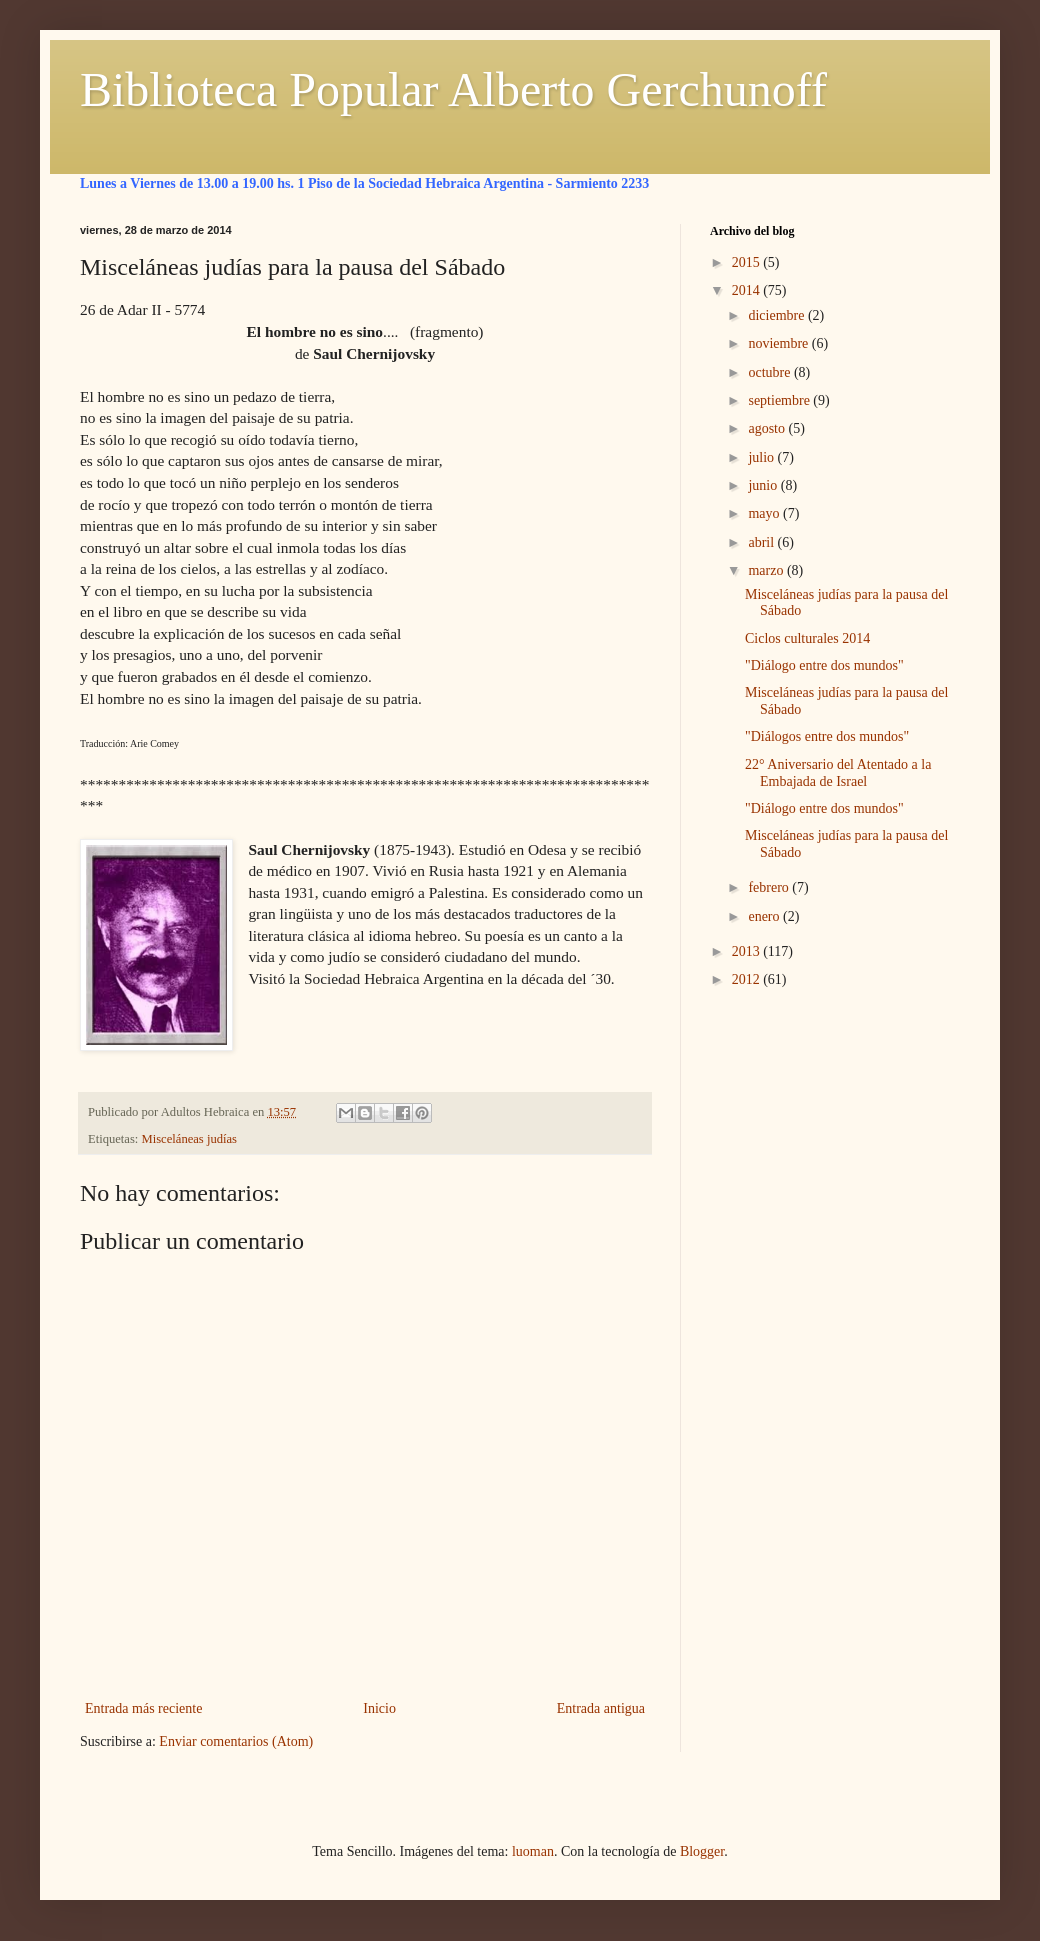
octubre (770, 372)
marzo (767, 570)
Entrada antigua (601, 1708)
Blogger (702, 1851)
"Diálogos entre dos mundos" (827, 736)
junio (764, 485)
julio (762, 457)
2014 (748, 290)
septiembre (780, 400)
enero (765, 916)
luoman (533, 1851)
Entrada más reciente (143, 1708)
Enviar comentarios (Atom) (236, 1741)
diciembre (777, 315)
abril (762, 542)
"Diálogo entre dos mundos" (824, 665)
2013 (748, 951)
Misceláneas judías (189, 1139)
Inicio (379, 1708)
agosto (768, 428)
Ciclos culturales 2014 (807, 638)
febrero (770, 887)
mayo (765, 513)
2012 (748, 979)
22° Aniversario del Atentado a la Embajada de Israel (838, 773)
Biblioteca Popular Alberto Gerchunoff (453, 89)
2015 (748, 262)
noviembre (779, 343)
